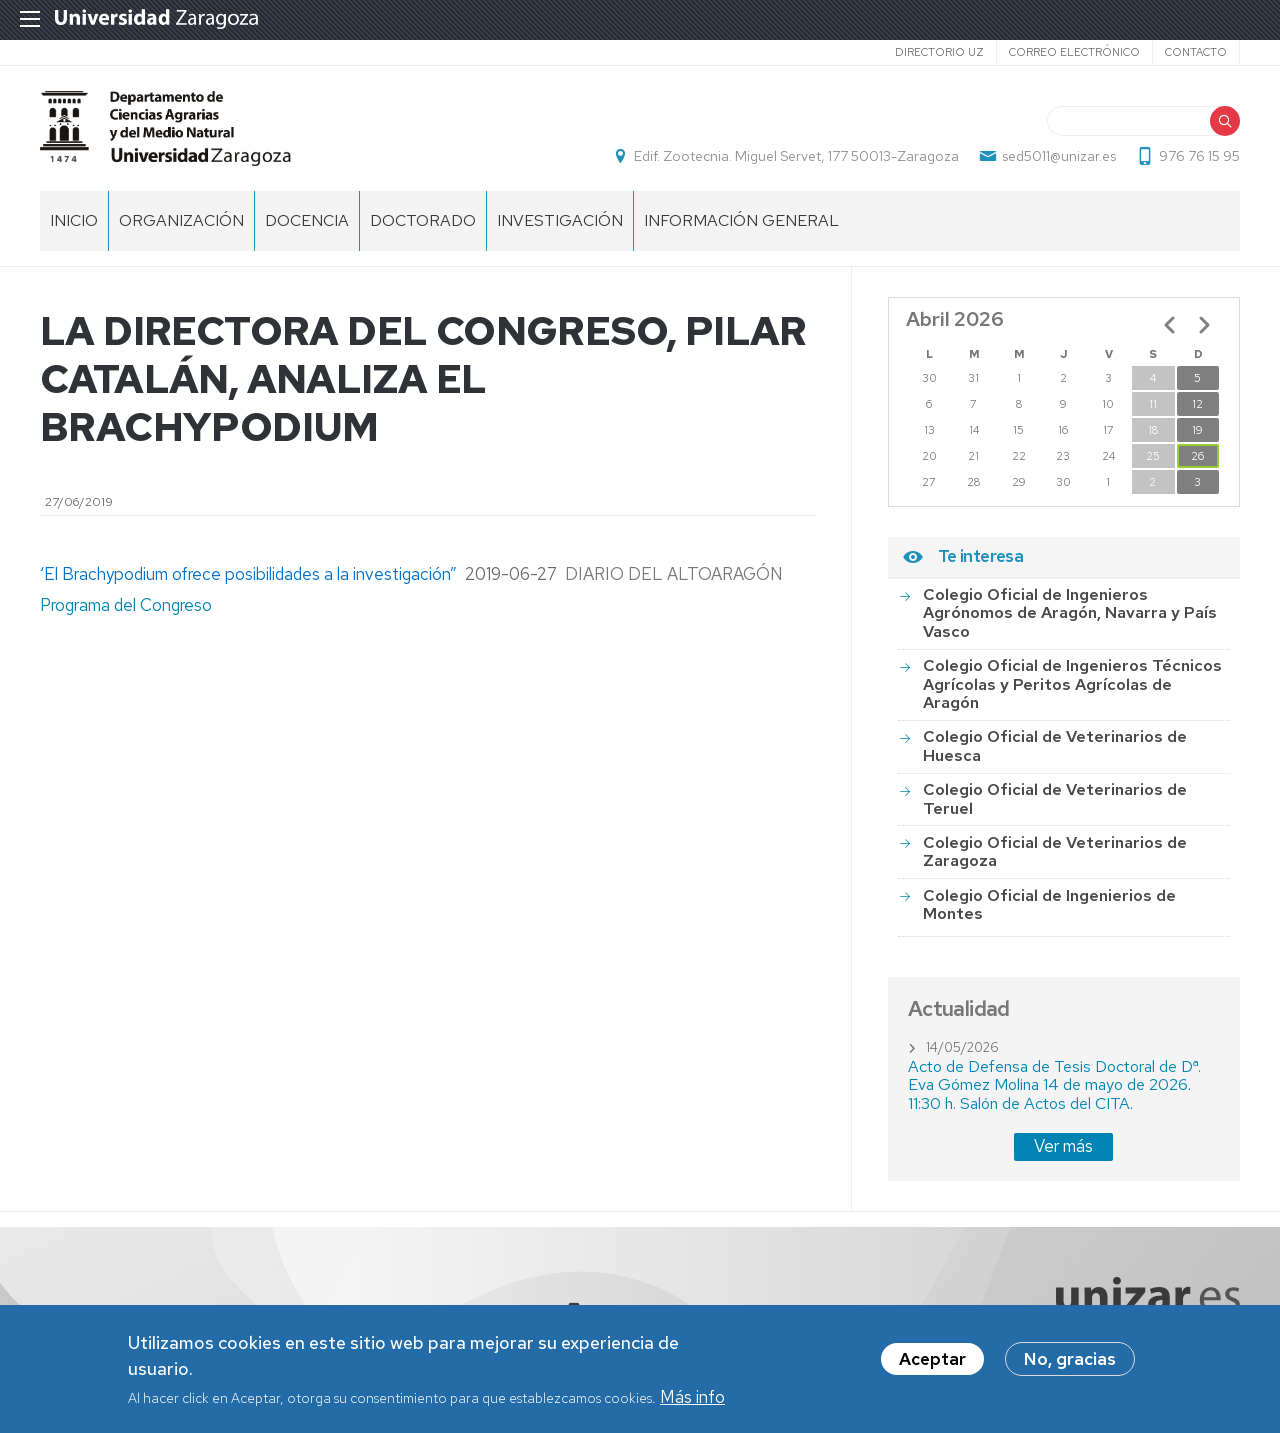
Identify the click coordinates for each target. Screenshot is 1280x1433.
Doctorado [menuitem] (423, 220)
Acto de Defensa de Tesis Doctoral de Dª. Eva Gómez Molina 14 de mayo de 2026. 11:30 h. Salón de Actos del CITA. (1054, 1085)
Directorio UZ (939, 52)
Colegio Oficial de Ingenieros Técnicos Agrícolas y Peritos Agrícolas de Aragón (1072, 684)
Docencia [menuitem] (307, 220)
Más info (692, 1402)
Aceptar (932, 1365)
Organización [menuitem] (181, 220)
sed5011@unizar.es (1059, 156)
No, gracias (1070, 1365)
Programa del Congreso (128, 605)
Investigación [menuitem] (560, 220)
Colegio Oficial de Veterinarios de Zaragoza (1055, 851)
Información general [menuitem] (741, 220)
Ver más (1063, 1146)
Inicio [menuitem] (74, 220)
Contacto (1196, 52)
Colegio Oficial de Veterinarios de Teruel (1055, 798)
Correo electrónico (1074, 52)
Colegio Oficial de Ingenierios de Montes (1049, 904)
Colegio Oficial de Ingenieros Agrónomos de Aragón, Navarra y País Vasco (1070, 613)
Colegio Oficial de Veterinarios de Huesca (1055, 745)
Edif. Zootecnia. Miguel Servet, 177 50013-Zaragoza (796, 156)
